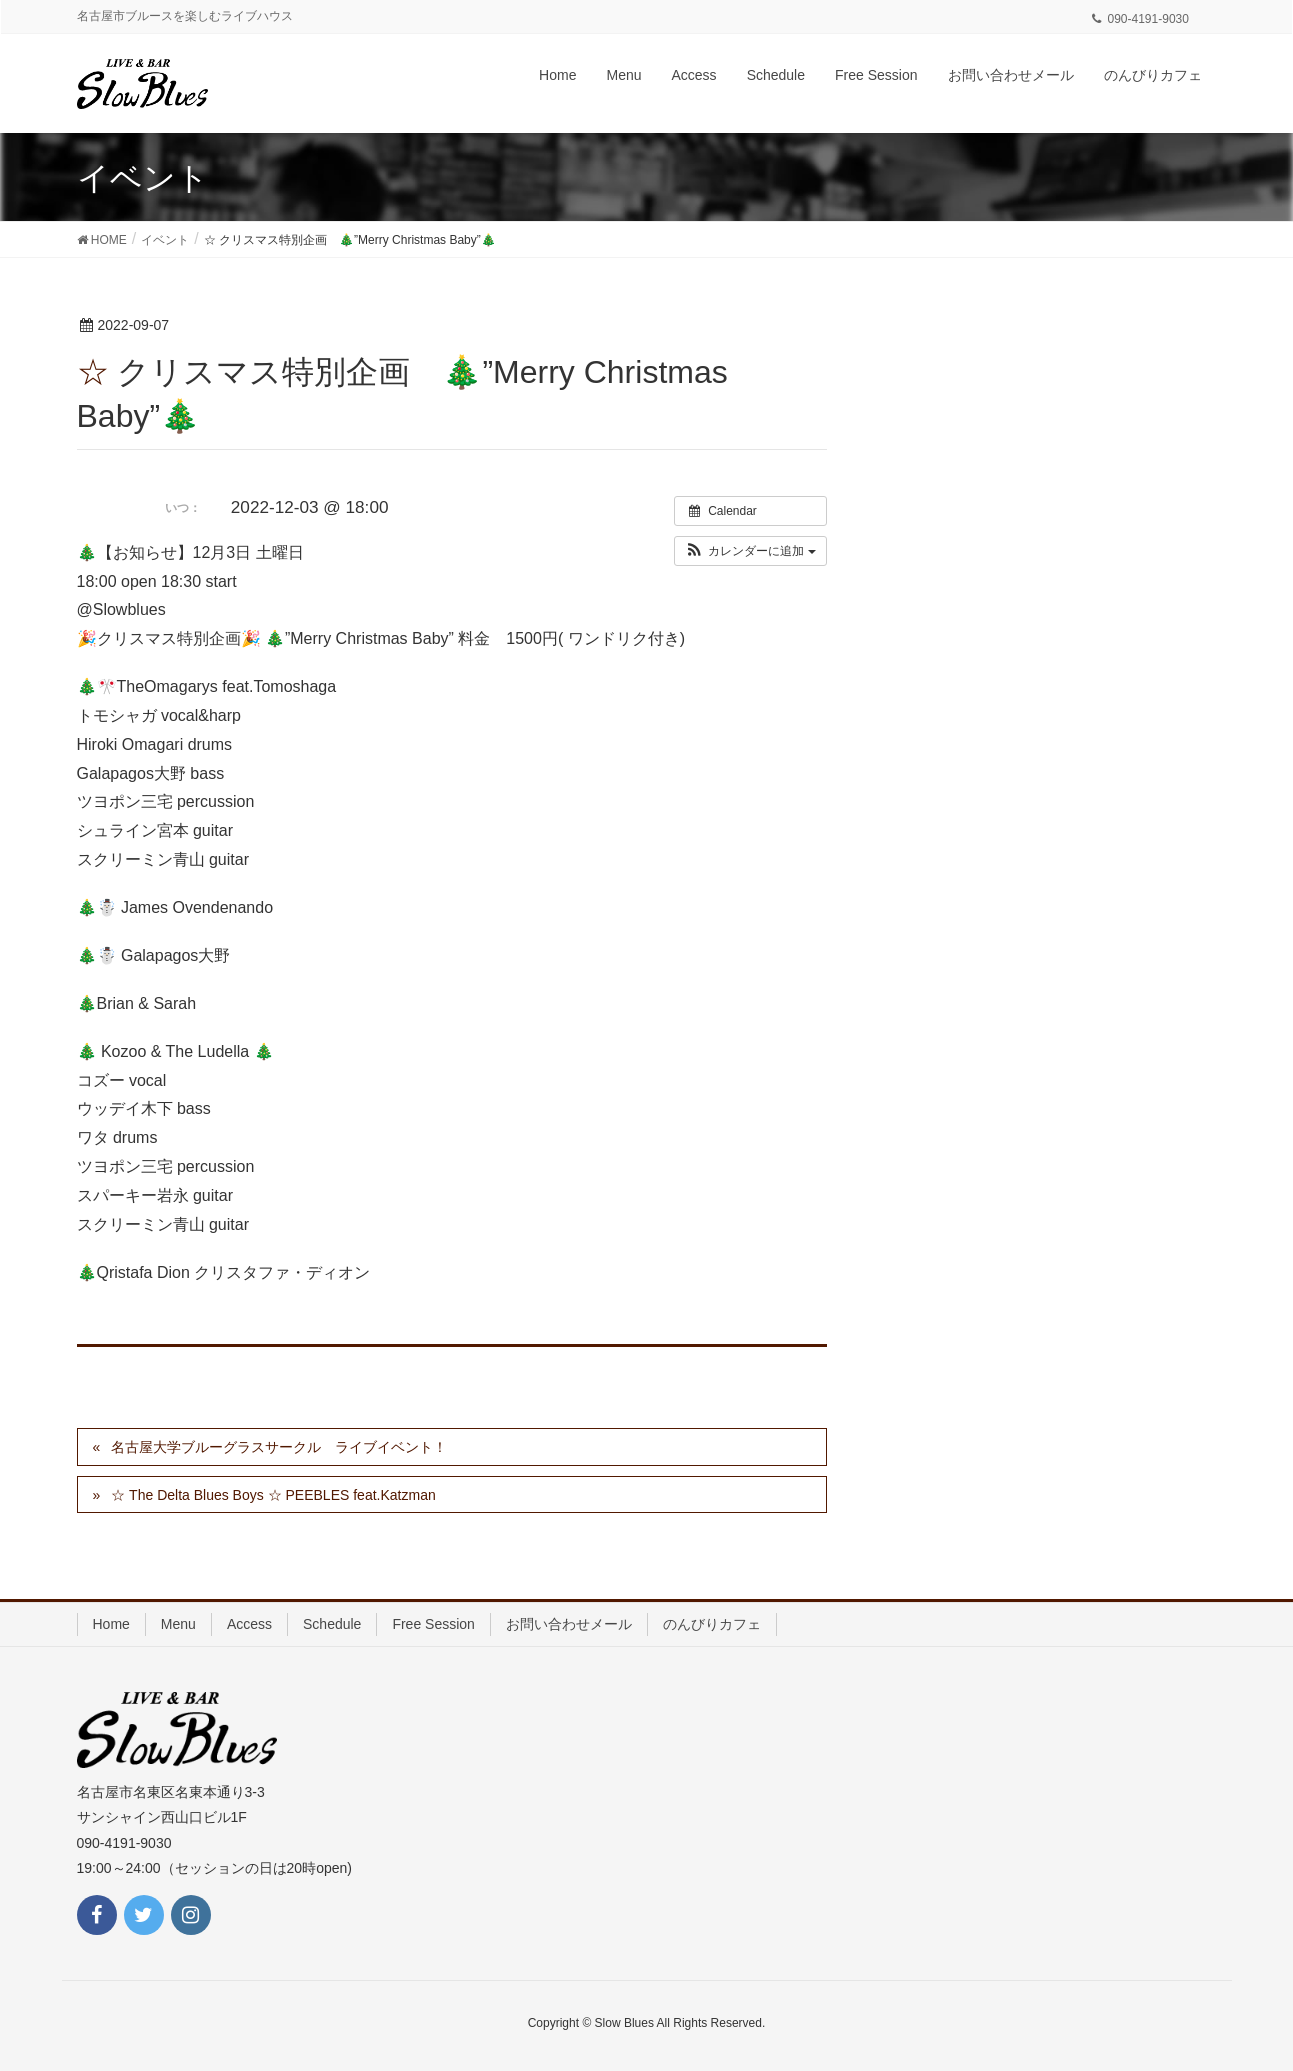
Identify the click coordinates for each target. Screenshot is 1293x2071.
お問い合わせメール (569, 1624)
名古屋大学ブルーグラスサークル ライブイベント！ (279, 1447)
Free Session (433, 1624)
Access (249, 1624)
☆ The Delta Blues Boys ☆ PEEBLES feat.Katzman (273, 1495)
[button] (750, 551)
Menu (178, 1624)
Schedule (332, 1624)
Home (111, 1624)
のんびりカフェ (712, 1624)
